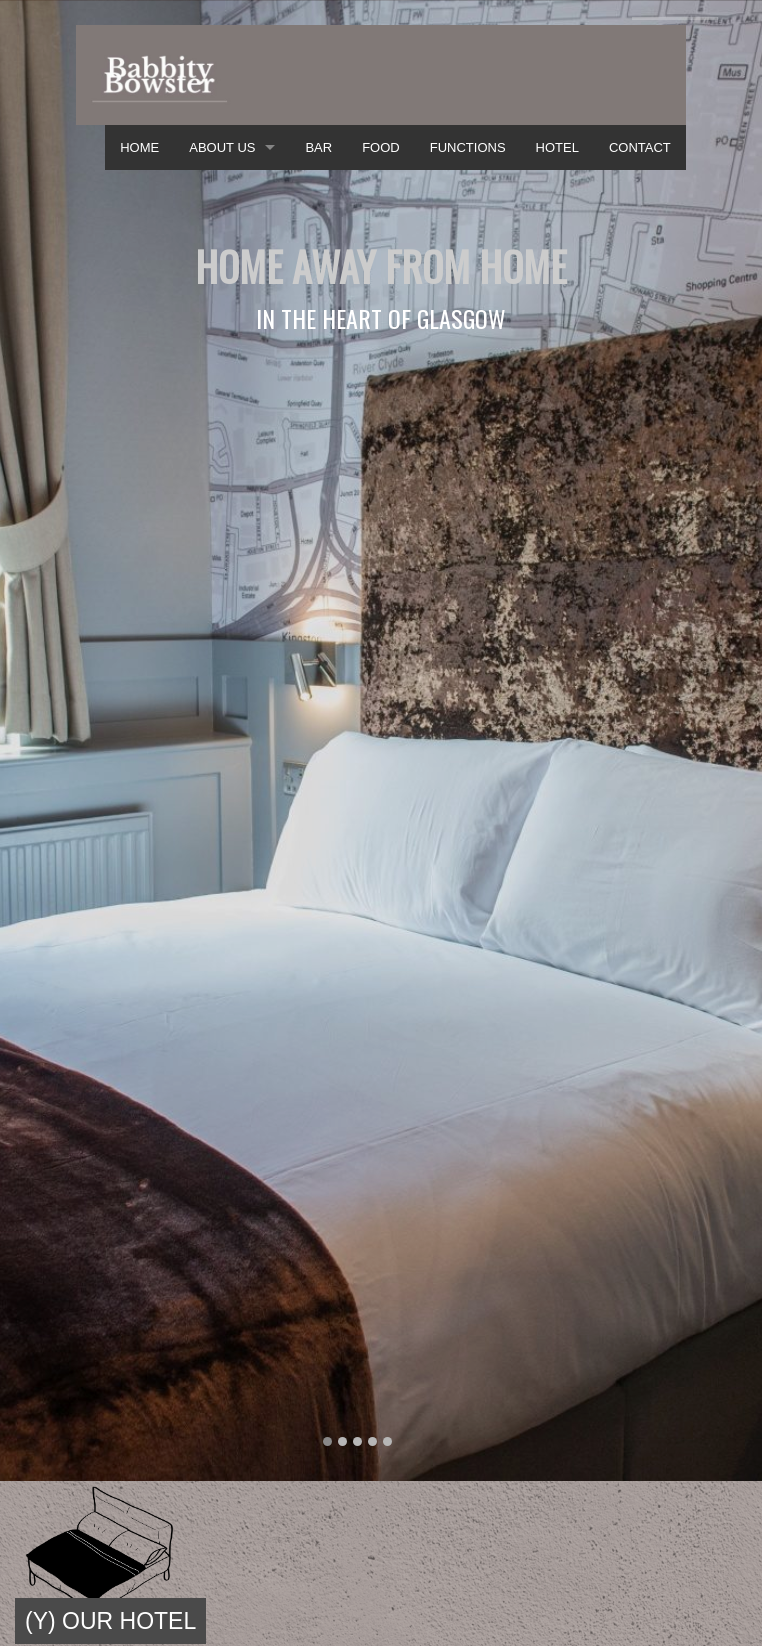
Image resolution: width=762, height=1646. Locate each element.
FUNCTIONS (468, 147)
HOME (139, 147)
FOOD (381, 147)
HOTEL (557, 147)
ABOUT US (222, 147)
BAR (318, 147)
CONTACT (640, 147)
